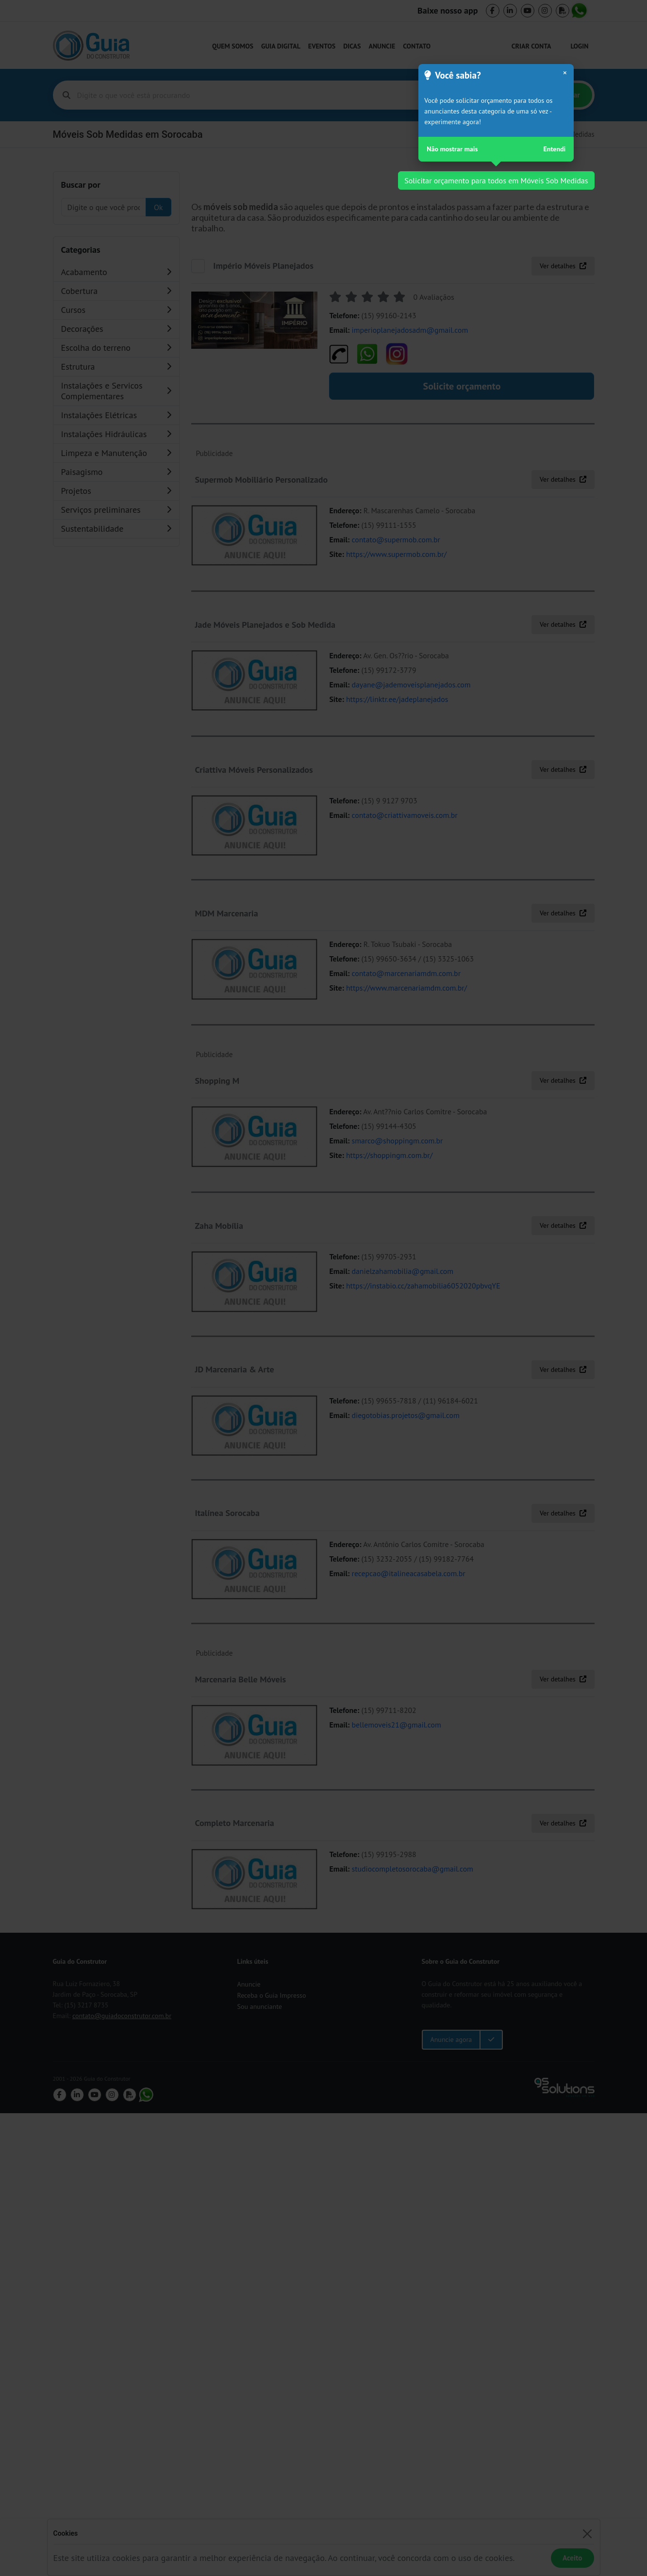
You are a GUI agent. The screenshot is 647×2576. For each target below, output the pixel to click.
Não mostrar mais (452, 149)
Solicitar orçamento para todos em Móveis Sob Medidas (496, 180)
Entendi (555, 149)
